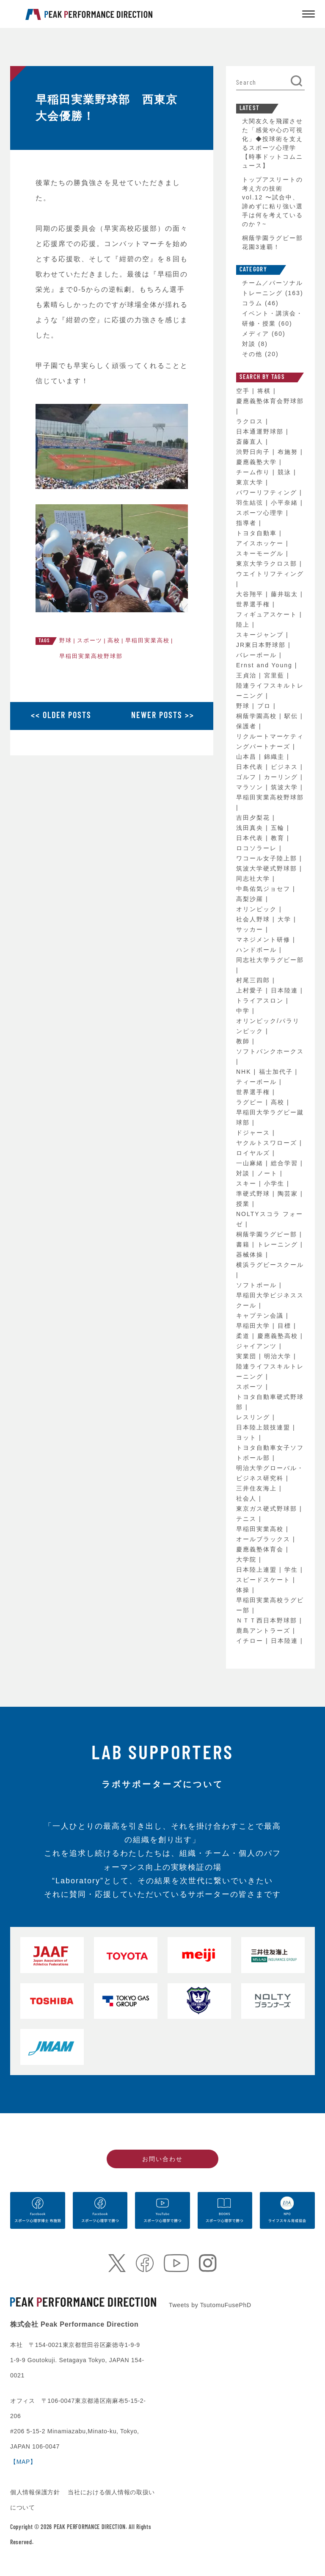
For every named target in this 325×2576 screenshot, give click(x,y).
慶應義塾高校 (278, 1335)
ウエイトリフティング (270, 573)
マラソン (251, 787)
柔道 (244, 1335)
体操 (244, 1590)
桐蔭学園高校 (257, 716)
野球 (65, 640)
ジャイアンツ (257, 1346)
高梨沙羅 (251, 899)
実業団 (247, 1356)
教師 (244, 1041)
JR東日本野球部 (262, 644)
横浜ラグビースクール (270, 1264)
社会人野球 (254, 919)
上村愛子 (251, 990)
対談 (249, 343)
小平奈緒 (285, 502)
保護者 (247, 726)
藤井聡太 (285, 594)
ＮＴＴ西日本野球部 (268, 1620)
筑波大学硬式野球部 (268, 868)
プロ (265, 705)
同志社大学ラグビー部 (270, 959)
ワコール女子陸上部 (268, 858)
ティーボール (257, 1081)
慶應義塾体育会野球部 (270, 401)
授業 (244, 1203)
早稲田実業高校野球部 (91, 656)
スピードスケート (264, 1579)
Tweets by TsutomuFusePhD (210, 2305)
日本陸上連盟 (257, 1569)
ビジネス (285, 766)
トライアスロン (261, 1000)
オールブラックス (264, 1539)
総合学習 (285, 1163)
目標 (286, 1325)
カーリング (282, 777)
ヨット (247, 1437)
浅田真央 (251, 827)
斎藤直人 (251, 441)
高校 (113, 640)
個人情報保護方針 (36, 2492)
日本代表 (251, 766)
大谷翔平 (251, 594)
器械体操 (251, 1254)
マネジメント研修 (264, 939)
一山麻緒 (251, 1163)
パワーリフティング (268, 492)
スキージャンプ (261, 634)
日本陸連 (285, 990)
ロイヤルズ (254, 1153)
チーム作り (254, 472)
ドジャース (254, 1132)
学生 (292, 1569)
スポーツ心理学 (261, 512)
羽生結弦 (251, 502)
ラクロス (251, 421)
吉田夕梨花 (254, 817)
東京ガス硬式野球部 (268, 1508)
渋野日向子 (254, 451)
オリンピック (257, 909)
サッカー (251, 929)
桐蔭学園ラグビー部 (268, 1234)
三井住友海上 (257, 1488)
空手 (244, 390)
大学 (286, 919)
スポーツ (89, 640)
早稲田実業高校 (147, 640)
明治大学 (279, 1356)
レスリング (254, 1417)
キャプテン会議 (261, 1315)
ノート (268, 1173)
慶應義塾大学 (257, 462)
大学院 (247, 1559)
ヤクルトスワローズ (268, 1142)
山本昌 (247, 756)
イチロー (251, 1640)
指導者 (247, 523)
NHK (244, 1071)
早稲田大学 (254, 1325)
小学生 (275, 1183)
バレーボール (257, 655)
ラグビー (251, 1102)
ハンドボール (257, 949)
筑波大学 (285, 787)
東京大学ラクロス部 (268, 563)
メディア (255, 333)
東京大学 (251, 482)
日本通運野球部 (261, 431)
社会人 (247, 1498)
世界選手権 (254, 604)
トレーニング (278, 1244)
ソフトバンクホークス (270, 1051)
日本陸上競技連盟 (264, 1427)
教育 (279, 838)
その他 (252, 354)
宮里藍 (275, 675)
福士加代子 (277, 1071)
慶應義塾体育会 (261, 1549)
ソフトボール (257, 1285)
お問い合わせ (162, 2159)
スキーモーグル (261, 553)
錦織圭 (275, 756)
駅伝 (292, 716)
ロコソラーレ (257, 848)
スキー (247, 1183)
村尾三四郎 (254, 980)
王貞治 (247, 675)
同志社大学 (254, 878)
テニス (247, 1518)
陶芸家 (289, 1193)
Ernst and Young (265, 665)
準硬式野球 (254, 1193)
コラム (252, 303)
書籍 (244, 1244)
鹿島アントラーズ (264, 1630)
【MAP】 (23, 2461)
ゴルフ (247, 777)
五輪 (279, 827)
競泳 (286, 472)
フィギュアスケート (268, 614)
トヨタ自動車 (257, 533)
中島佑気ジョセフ (264, 888)
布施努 (289, 451)
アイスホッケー (261, 543)
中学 (244, 1010)
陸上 (244, 624)
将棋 (265, 390)
